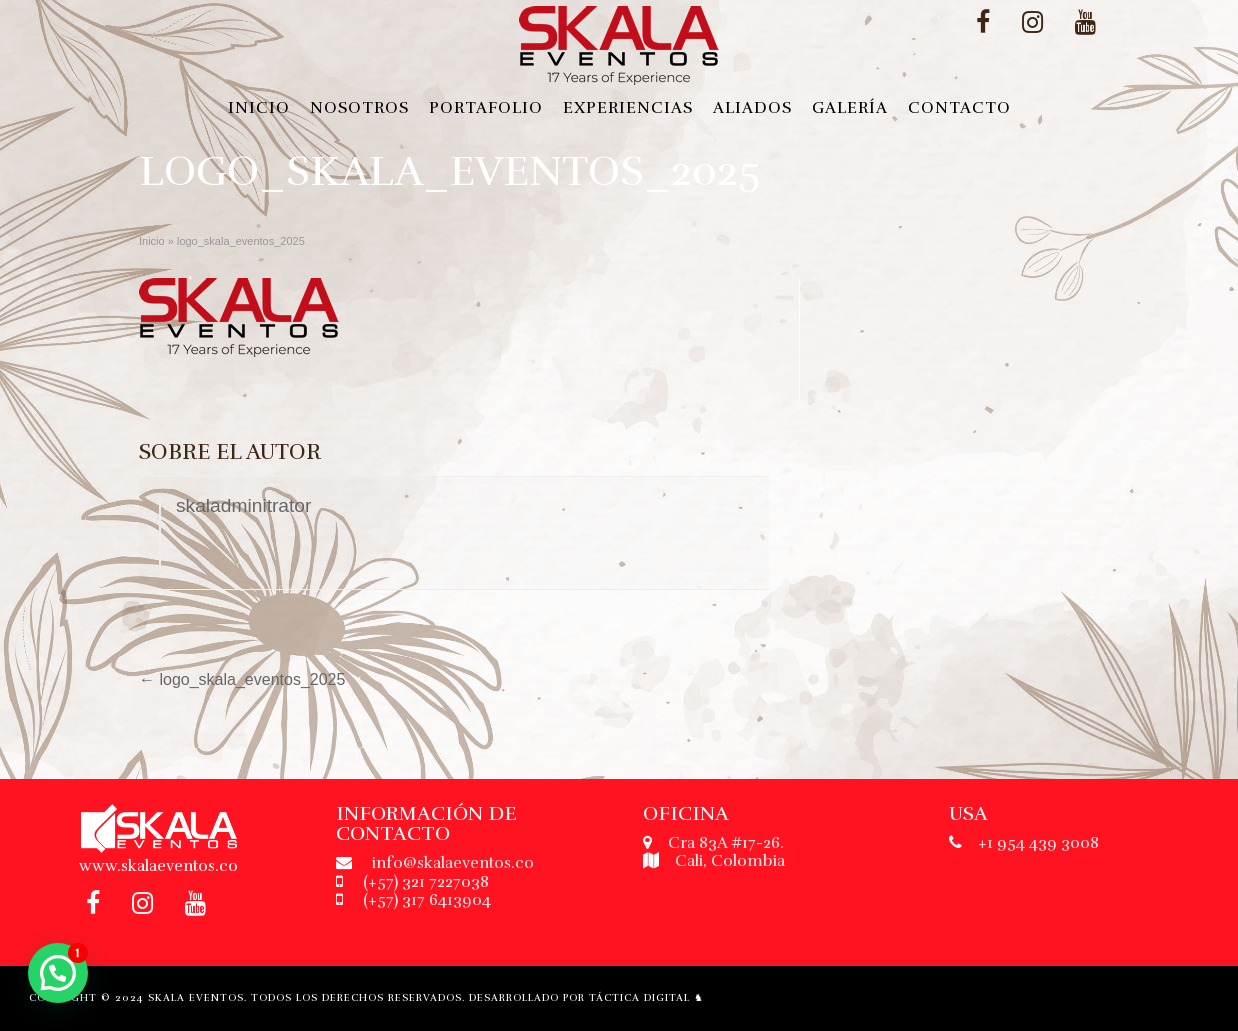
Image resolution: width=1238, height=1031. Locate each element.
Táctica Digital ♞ (646, 998)
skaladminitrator (243, 505)
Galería (850, 108)
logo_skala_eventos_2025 (242, 679)
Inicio (259, 108)
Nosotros (359, 108)
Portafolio (486, 108)
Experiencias (628, 108)
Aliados (752, 108)
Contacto (959, 108)
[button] (58, 973)
